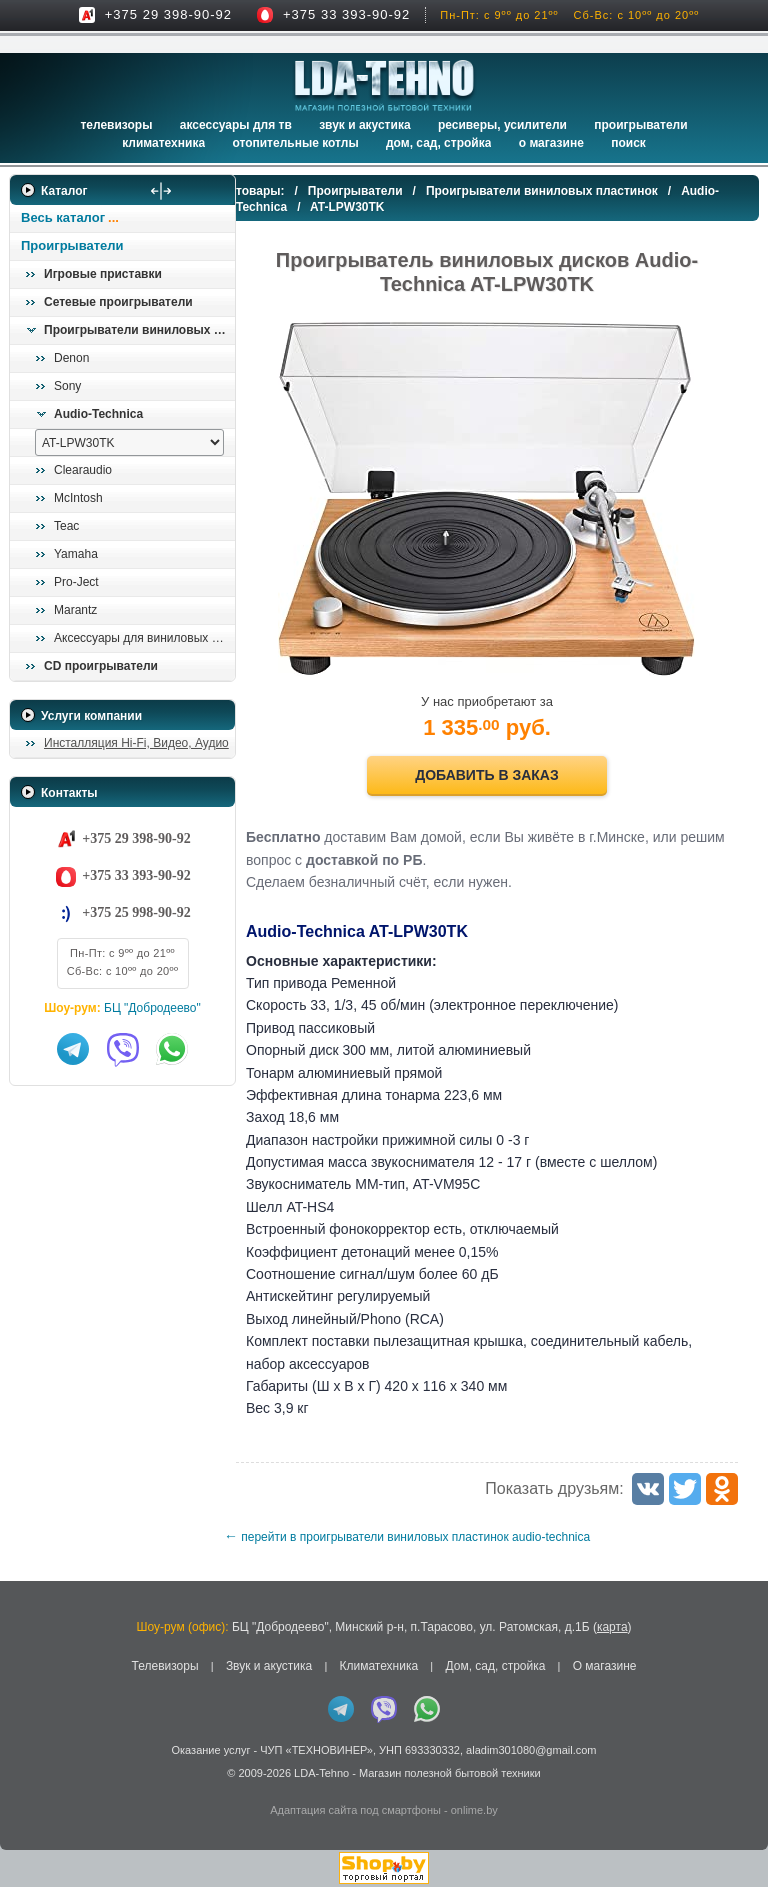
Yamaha (76, 554)
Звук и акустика (364, 125)
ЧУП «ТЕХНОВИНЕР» (316, 1750)
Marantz (75, 610)
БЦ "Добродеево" (152, 1008)
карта (612, 1627)
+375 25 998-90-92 (136, 912)
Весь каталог (63, 217)
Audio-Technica (98, 414)
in (27, 1787)
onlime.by (474, 1810)
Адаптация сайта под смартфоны (355, 1810)
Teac (66, 526)
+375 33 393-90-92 (346, 14)
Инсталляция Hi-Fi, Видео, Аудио (136, 743)
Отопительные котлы (295, 143)
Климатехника (163, 143)
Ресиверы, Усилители (502, 125)
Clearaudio (83, 470)
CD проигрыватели (101, 666)
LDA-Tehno (321, 1773)
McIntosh (78, 498)
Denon (71, 358)
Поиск (628, 143)
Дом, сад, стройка (438, 143)
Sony (67, 386)
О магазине (605, 1666)
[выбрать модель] (129, 442)
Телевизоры (116, 125)
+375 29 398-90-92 (168, 14)
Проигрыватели (640, 125)
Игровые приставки (103, 274)
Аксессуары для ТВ (236, 125)
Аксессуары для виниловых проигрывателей (144, 638)
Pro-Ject (76, 582)
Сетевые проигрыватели (118, 302)
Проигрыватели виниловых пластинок (139, 330)
